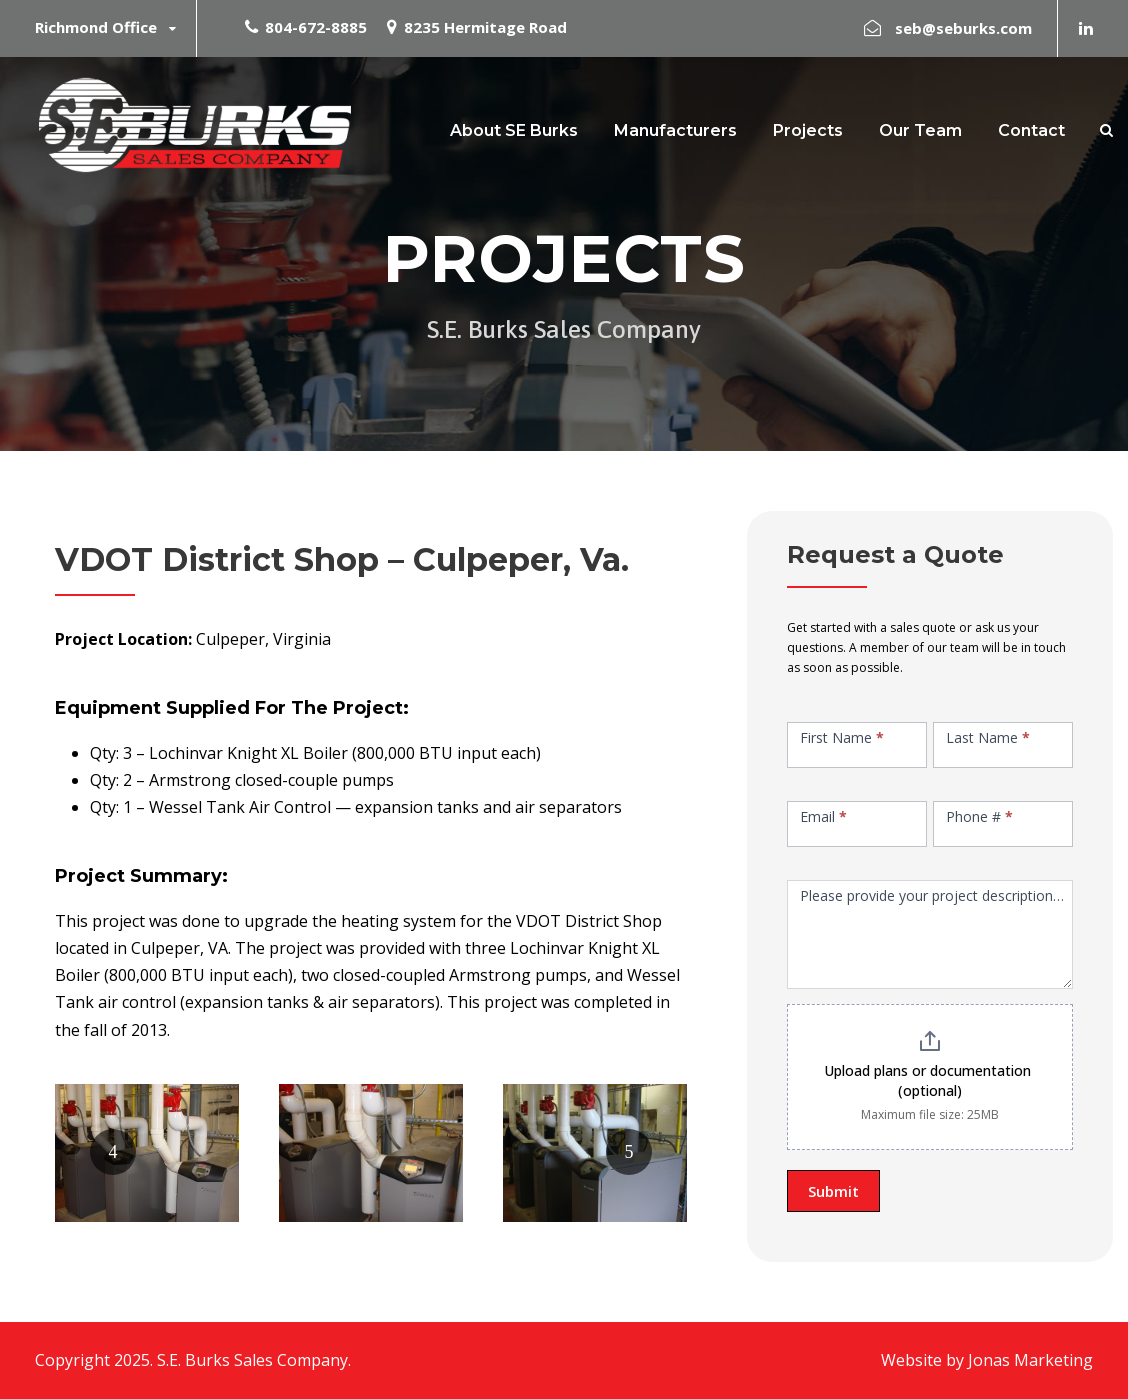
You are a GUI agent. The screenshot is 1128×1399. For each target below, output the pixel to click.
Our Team (920, 130)
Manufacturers (675, 130)
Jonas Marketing (1030, 1360)
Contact (1031, 130)
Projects (808, 130)
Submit (833, 1191)
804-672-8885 (316, 27)
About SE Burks (514, 130)
